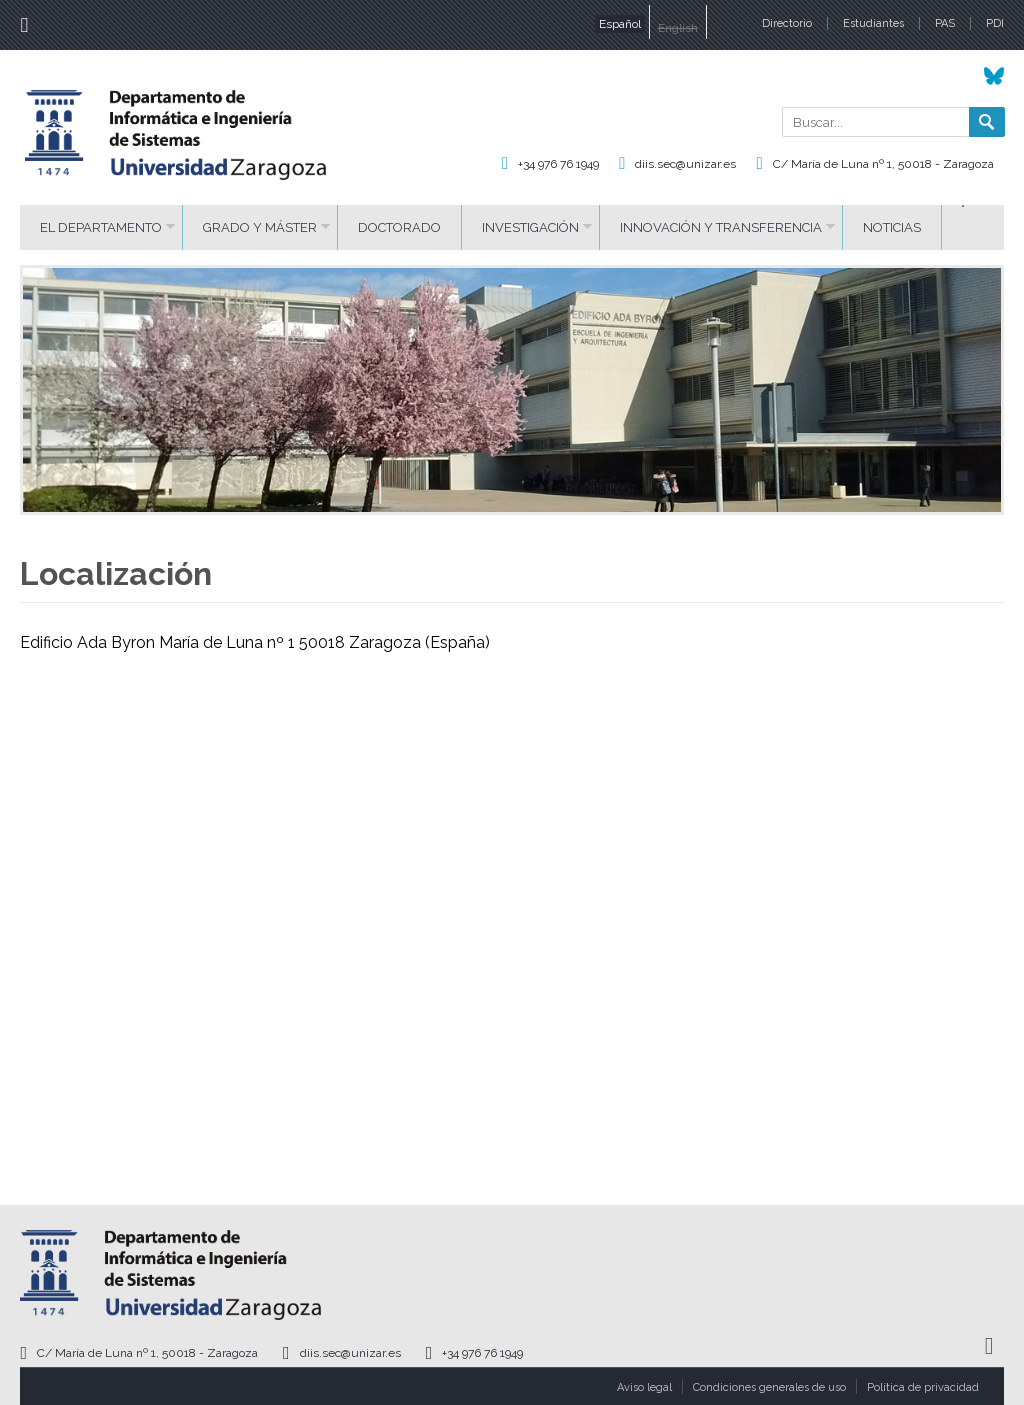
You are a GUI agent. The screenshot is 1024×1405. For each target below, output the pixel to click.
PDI (995, 23)
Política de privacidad (923, 1387)
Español (620, 24)
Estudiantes (873, 23)
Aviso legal (644, 1387)
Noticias (892, 227)
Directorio (787, 23)
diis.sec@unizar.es (685, 164)
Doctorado (399, 227)
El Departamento (101, 227)
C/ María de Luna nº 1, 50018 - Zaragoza (883, 164)
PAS (945, 23)
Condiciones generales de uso (769, 1387)
